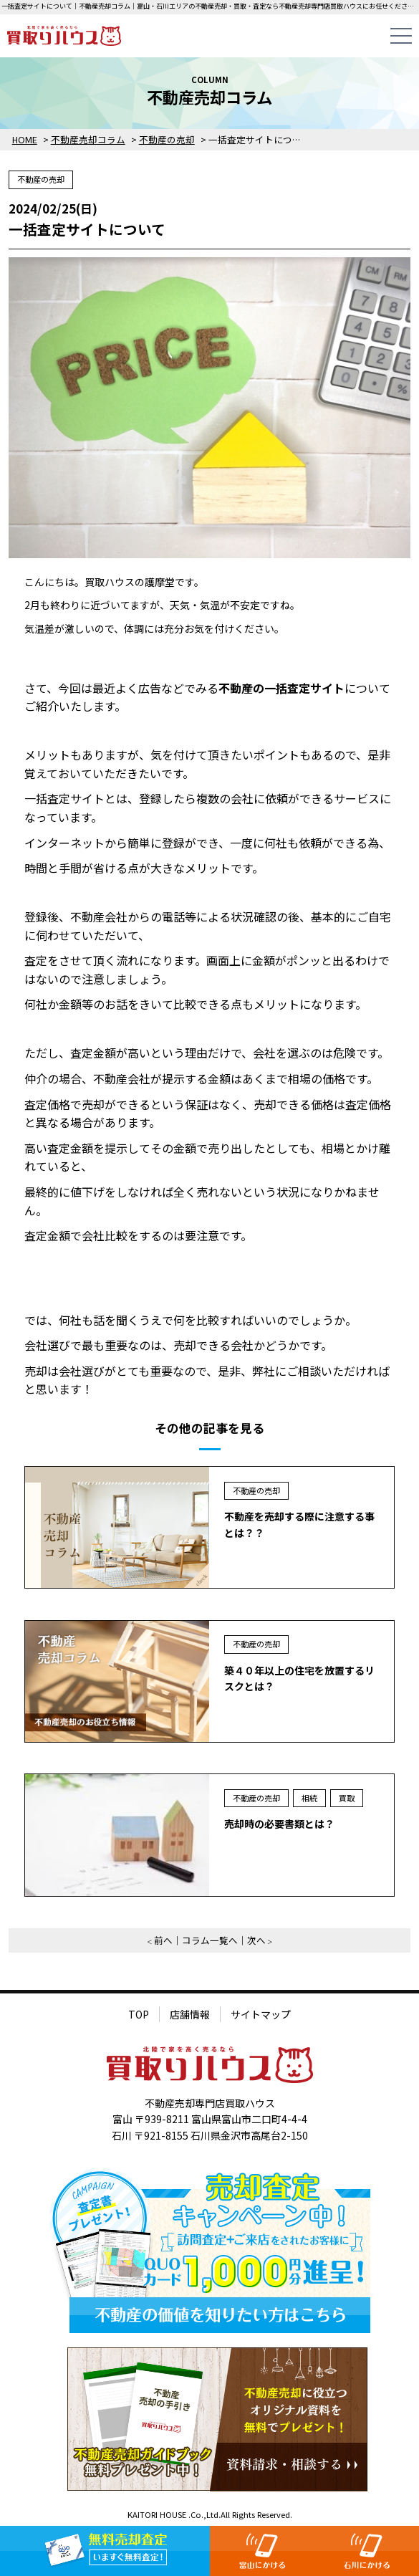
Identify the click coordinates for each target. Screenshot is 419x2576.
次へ (256, 1940)
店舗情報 (190, 2014)
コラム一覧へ (210, 1940)
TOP (138, 2014)
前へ (163, 1940)
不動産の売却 (40, 179)
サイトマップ (261, 2014)
